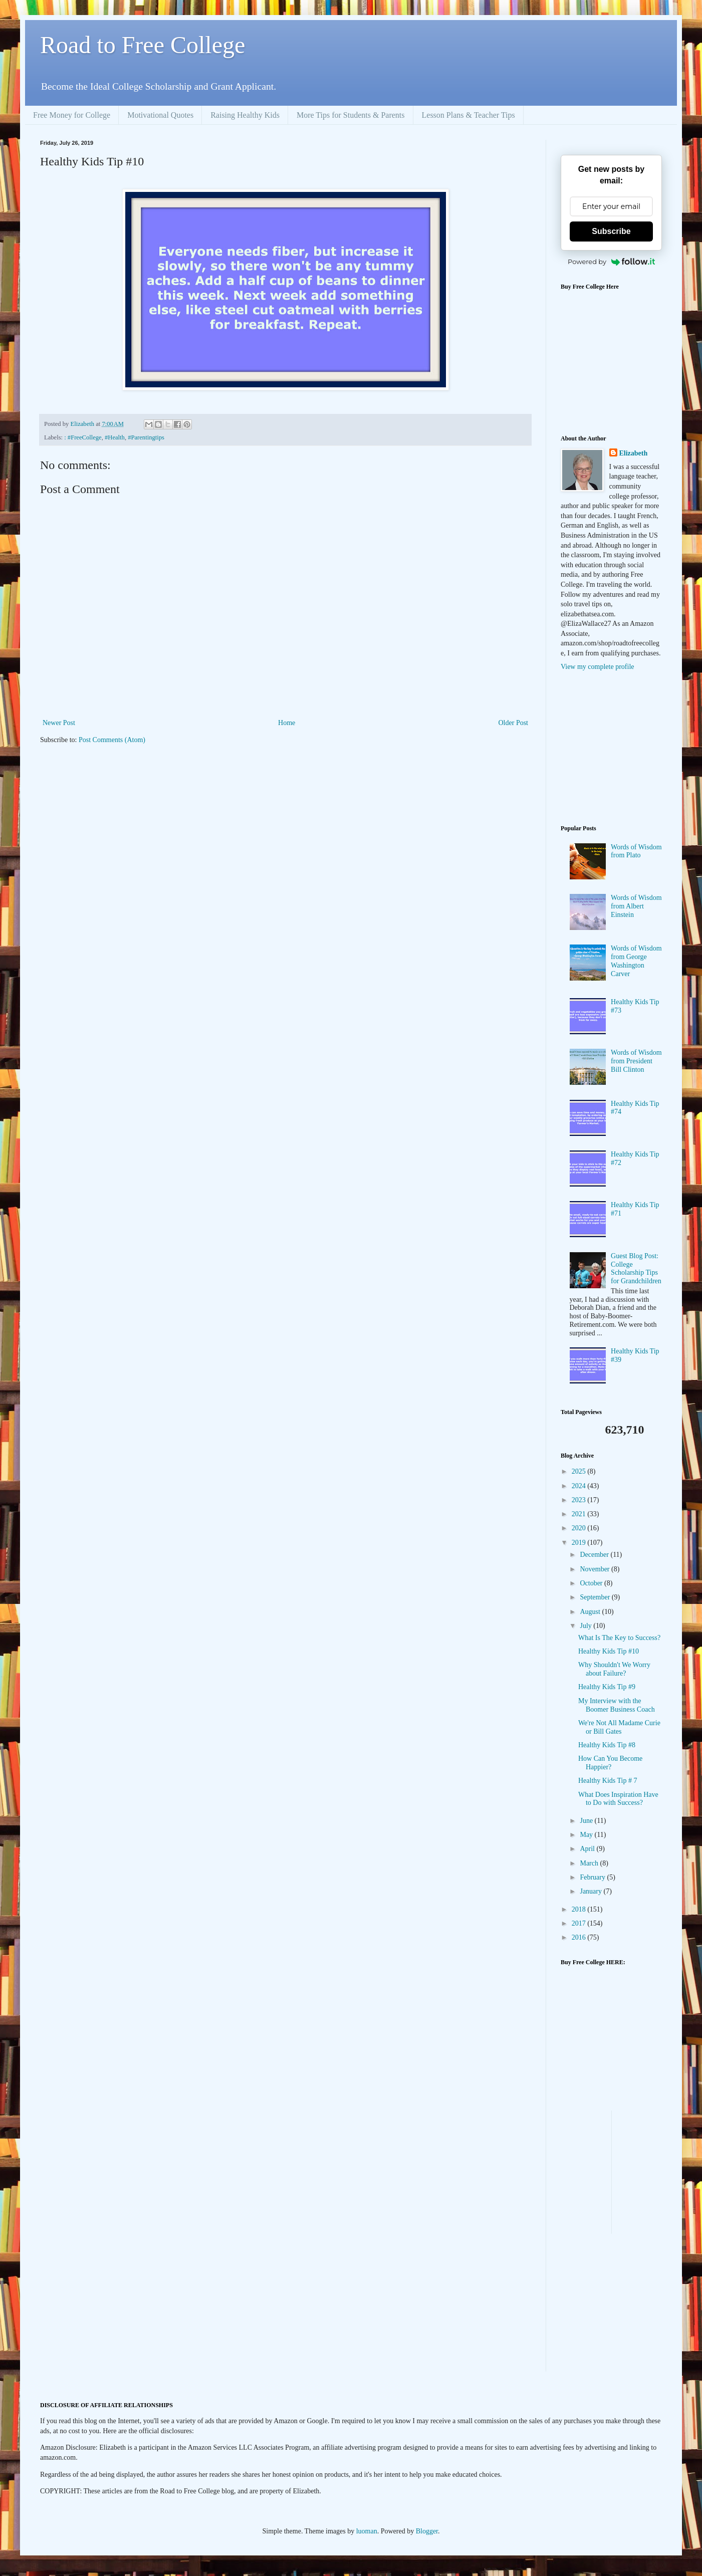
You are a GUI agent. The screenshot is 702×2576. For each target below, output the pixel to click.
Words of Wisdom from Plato (636, 851)
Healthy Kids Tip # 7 (607, 1780)
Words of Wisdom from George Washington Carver (636, 961)
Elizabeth (633, 453)
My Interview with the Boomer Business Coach (616, 1705)
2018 (580, 1909)
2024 (580, 1486)
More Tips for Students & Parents (351, 115)
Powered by (611, 262)
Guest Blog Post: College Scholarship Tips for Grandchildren (636, 1268)
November (595, 1569)
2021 (580, 1514)
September (595, 1597)
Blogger (427, 2531)
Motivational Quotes (160, 115)
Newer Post (59, 723)
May (587, 1834)
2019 (580, 1542)
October (592, 1583)
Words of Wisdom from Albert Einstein (636, 906)
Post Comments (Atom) (112, 740)
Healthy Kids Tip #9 (606, 1687)
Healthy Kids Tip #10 (608, 1651)
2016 (580, 1937)
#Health (115, 437)
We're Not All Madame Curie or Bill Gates (619, 1727)
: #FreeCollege (83, 437)
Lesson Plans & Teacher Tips (468, 115)
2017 (580, 1923)
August (591, 1611)
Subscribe (611, 231)
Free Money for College (71, 115)
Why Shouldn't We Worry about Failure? (614, 1669)
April (588, 1848)
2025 (580, 1471)
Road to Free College (142, 45)
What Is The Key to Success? (619, 1638)
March (590, 1863)
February (593, 1877)
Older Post (514, 723)
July (586, 1625)
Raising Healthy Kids (245, 115)
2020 (580, 1528)
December (595, 1554)
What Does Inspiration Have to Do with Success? (618, 1799)
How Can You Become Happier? (610, 1763)
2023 (580, 1500)
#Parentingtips (146, 437)
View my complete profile (597, 666)
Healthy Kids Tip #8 (606, 1745)
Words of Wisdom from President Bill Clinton (636, 1061)
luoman (366, 2531)
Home (286, 723)
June (587, 1820)
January (591, 1891)
